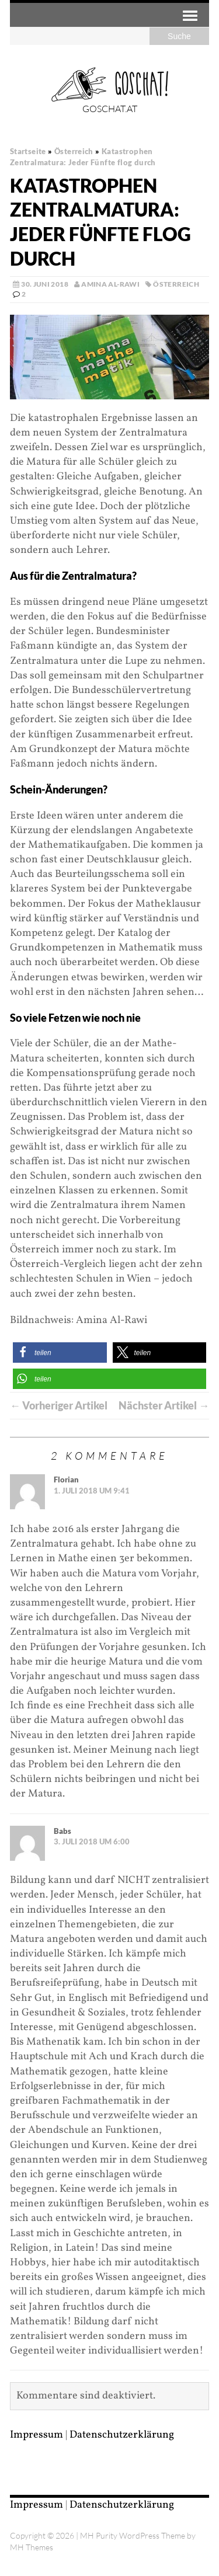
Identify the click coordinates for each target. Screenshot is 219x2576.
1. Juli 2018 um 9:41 (92, 1490)
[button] (60, 1352)
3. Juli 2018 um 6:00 (92, 1841)
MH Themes (31, 2547)
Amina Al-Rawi (110, 284)
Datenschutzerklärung (121, 2435)
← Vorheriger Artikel (58, 1405)
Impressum (36, 2435)
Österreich (176, 284)
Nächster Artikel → (164, 1405)
